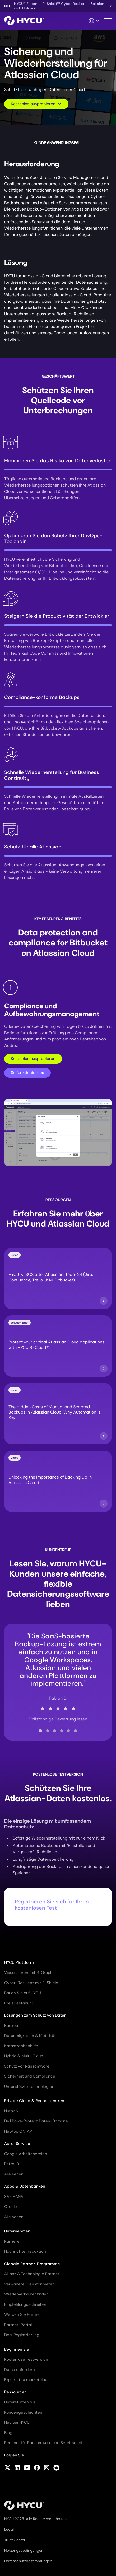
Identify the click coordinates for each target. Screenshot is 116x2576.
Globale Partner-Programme (32, 2263)
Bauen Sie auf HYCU (22, 1992)
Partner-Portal (18, 2324)
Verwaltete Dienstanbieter (29, 2284)
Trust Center (14, 2539)
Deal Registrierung (21, 2334)
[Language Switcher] (94, 21)
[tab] (40, 1730)
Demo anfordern (19, 2369)
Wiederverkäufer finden (26, 2294)
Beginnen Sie (16, 2349)
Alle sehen (14, 2174)
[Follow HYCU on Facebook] (37, 2468)
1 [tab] (10, 987)
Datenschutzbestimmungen (28, 2561)
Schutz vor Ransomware (26, 2066)
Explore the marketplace (27, 2379)
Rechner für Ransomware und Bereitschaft (44, 2442)
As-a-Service (17, 2143)
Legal (9, 2529)
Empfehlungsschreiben (25, 2304)
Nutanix (11, 2111)
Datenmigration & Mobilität (30, 2035)
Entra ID (11, 2163)
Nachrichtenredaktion (25, 2251)
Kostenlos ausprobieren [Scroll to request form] (36, 104)
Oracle (10, 2206)
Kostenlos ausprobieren (33, 1058)
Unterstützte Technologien (29, 2086)
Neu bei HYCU (17, 2422)
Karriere (12, 2241)
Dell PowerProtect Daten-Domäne (36, 2121)
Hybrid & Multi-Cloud (23, 2056)
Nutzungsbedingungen (23, 2550)
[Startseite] (24, 21)
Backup (11, 2025)
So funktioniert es (27, 1072)
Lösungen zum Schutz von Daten (35, 2015)
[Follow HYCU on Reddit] (56, 2468)
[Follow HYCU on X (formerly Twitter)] (7, 2468)
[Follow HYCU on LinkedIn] (17, 2468)
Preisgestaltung (19, 2003)
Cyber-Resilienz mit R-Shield (31, 1982)
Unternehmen (17, 2231)
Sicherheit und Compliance (29, 2076)
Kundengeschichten (23, 2412)
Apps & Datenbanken (24, 2186)
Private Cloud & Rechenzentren (34, 2100)
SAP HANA (13, 2196)
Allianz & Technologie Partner (31, 2273)
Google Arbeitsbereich (25, 2153)
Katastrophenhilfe (21, 2046)
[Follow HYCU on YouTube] (27, 2468)
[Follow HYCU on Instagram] (46, 2468)
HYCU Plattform (19, 1962)
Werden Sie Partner (22, 2314)
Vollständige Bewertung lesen (58, 1719)
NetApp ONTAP (18, 2131)
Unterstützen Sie (20, 2402)
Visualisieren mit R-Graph (28, 1972)
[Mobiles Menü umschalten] (108, 21)
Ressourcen (15, 2392)
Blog (8, 2432)
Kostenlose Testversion (26, 2359)
